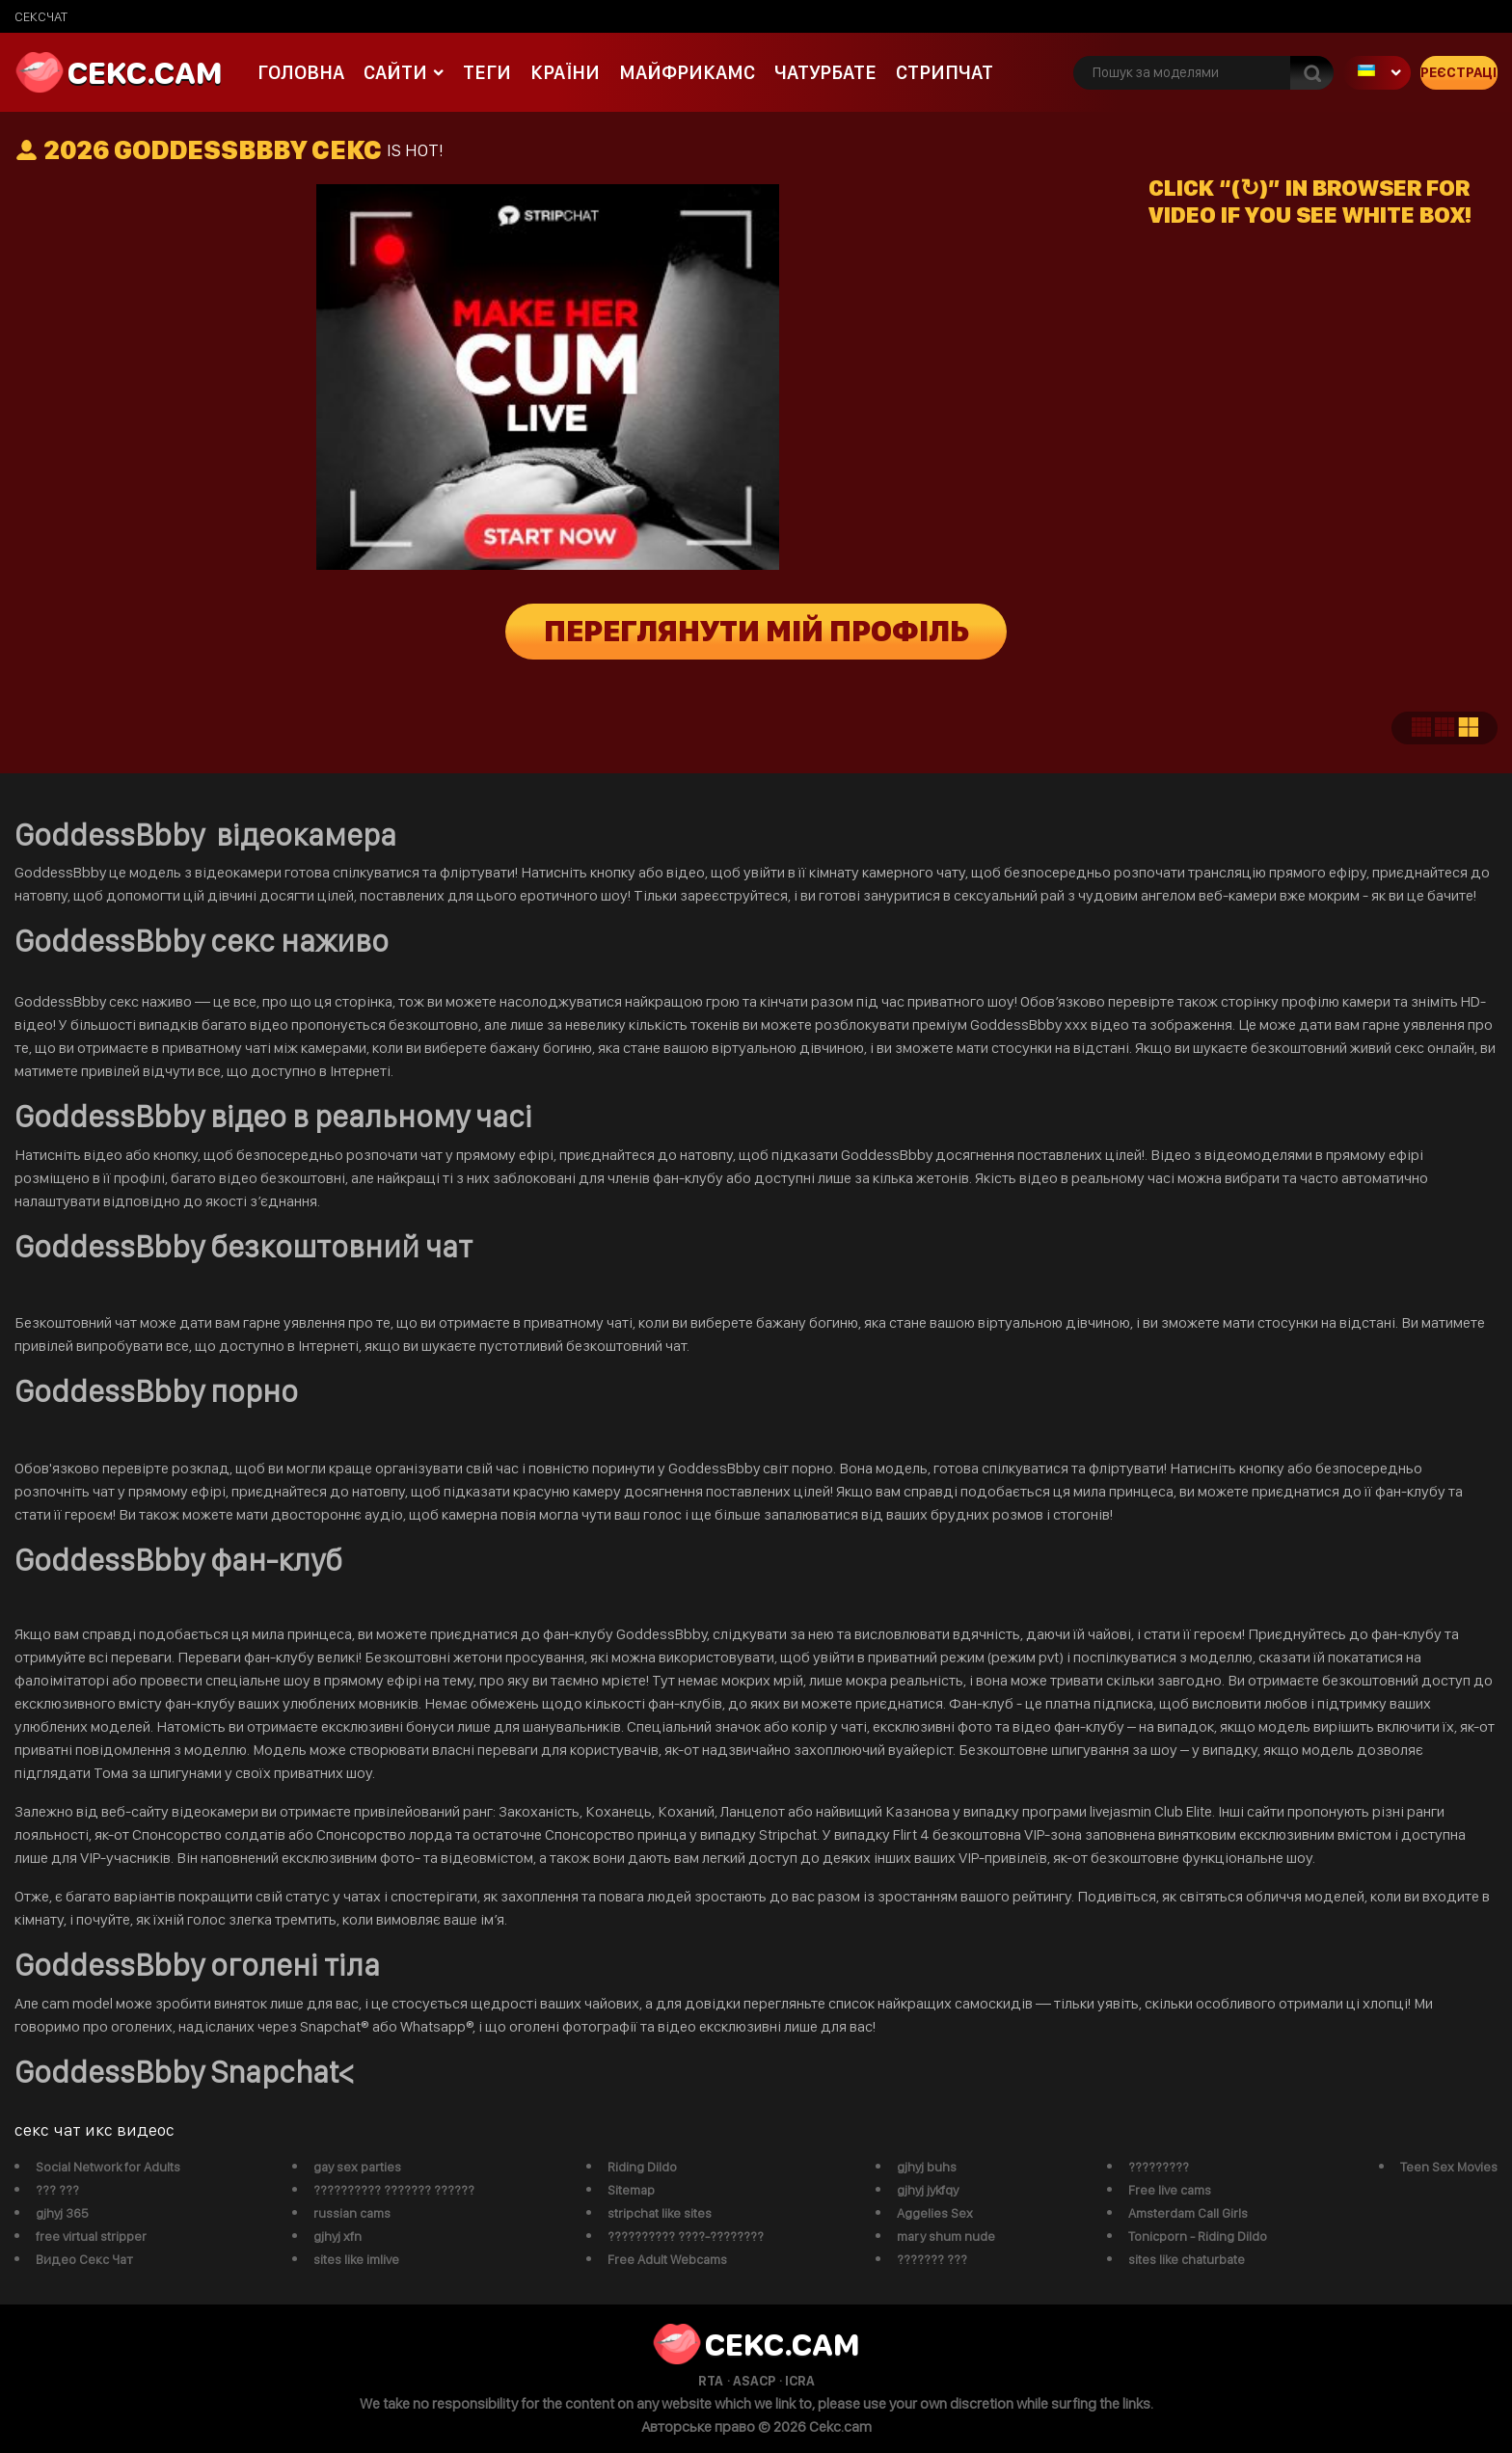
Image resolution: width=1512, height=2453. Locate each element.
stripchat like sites (660, 2213)
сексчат (41, 16)
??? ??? (57, 2189)
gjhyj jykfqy (927, 2189)
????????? (1158, 2166)
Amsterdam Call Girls (1188, 2213)
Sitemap (631, 2189)
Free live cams (1169, 2189)
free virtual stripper (91, 2236)
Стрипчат (944, 72)
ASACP (754, 2380)
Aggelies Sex (935, 2213)
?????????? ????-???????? (686, 2236)
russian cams (352, 2213)
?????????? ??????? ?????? (393, 2189)
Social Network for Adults (108, 2166)
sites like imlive (356, 2259)
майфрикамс (687, 72)
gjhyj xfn (337, 2236)
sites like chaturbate (1186, 2259)
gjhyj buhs (927, 2166)
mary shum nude (946, 2236)
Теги (487, 72)
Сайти (395, 72)
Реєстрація (1459, 72)
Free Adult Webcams (667, 2259)
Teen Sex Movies (1449, 2166)
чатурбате (825, 72)
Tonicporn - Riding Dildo (1197, 2236)
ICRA (800, 2380)
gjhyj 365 (62, 2213)
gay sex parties (357, 2166)
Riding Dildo (642, 2166)
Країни (565, 72)
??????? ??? (932, 2259)
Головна (300, 72)
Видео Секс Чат (84, 2259)
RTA (710, 2380)
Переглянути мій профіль (756, 631)
